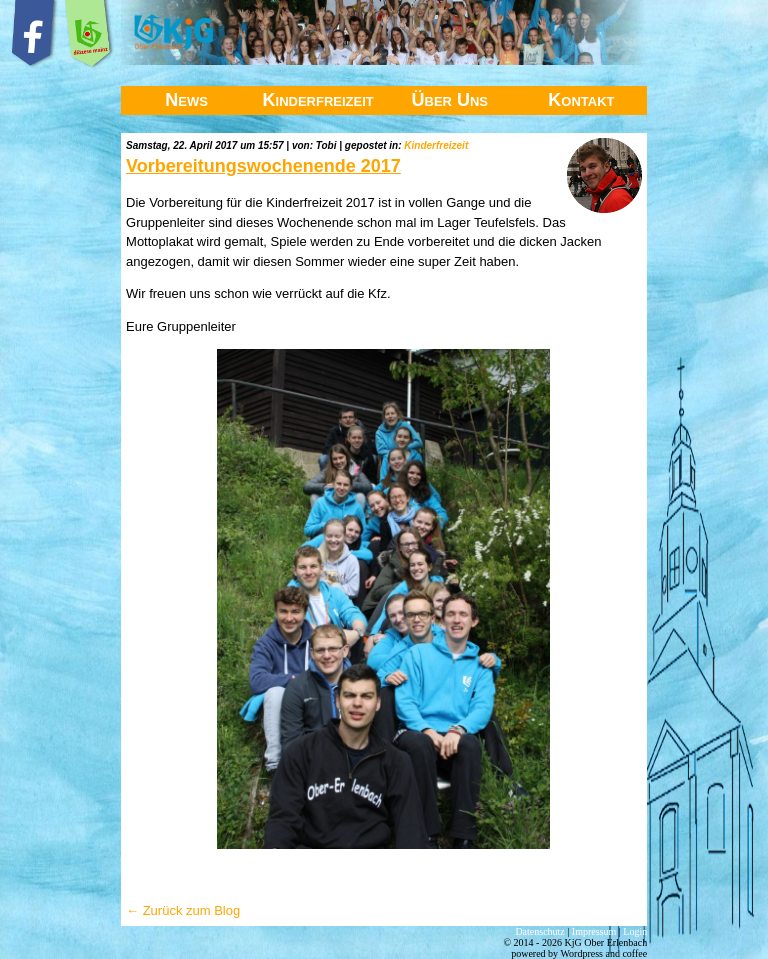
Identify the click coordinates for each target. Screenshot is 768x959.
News (186, 100)
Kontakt (581, 100)
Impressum (594, 931)
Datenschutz (539, 931)
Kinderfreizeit (318, 100)
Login (635, 931)
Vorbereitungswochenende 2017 (263, 166)
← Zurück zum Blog (183, 910)
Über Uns (450, 100)
